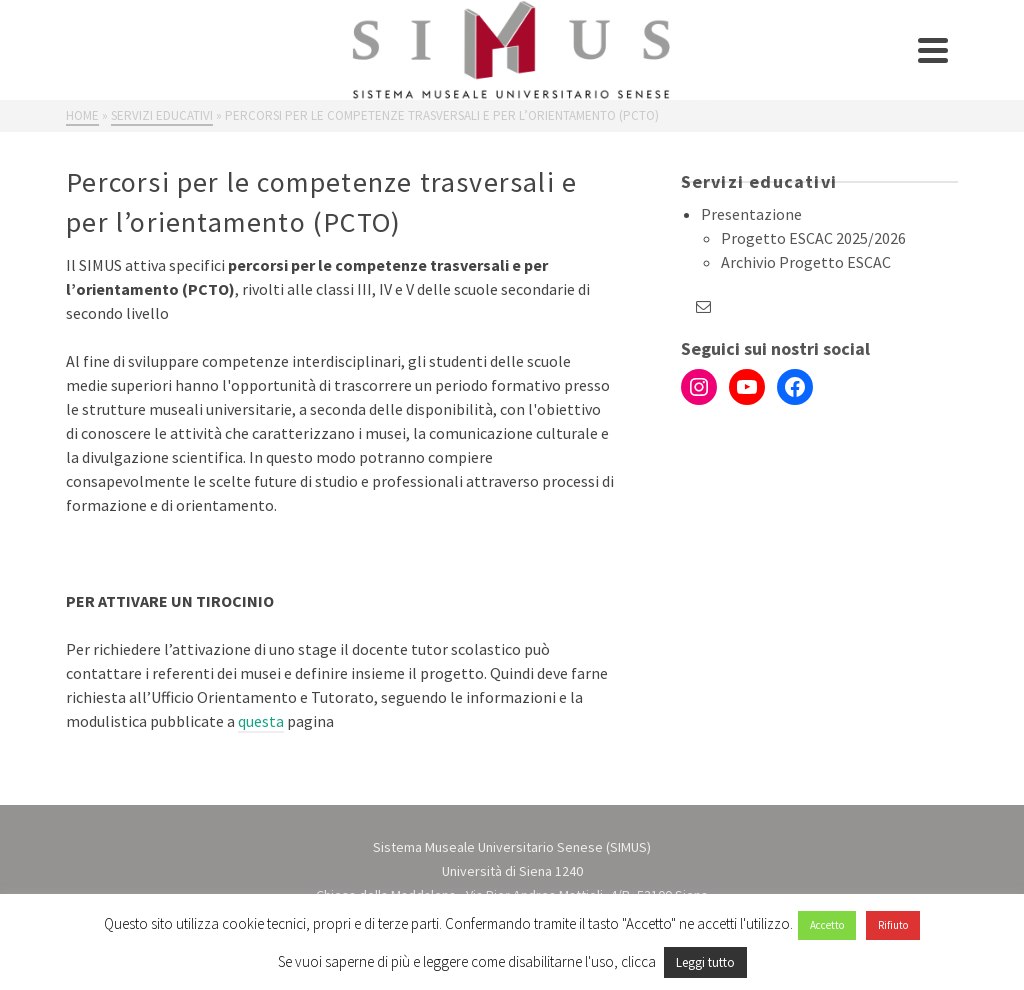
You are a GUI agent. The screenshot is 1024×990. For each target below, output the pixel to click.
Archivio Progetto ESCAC (806, 262)
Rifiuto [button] (893, 925)
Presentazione (751, 214)
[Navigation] (933, 50)
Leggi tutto (705, 962)
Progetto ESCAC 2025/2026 (813, 238)
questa (261, 721)
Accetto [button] (827, 925)
